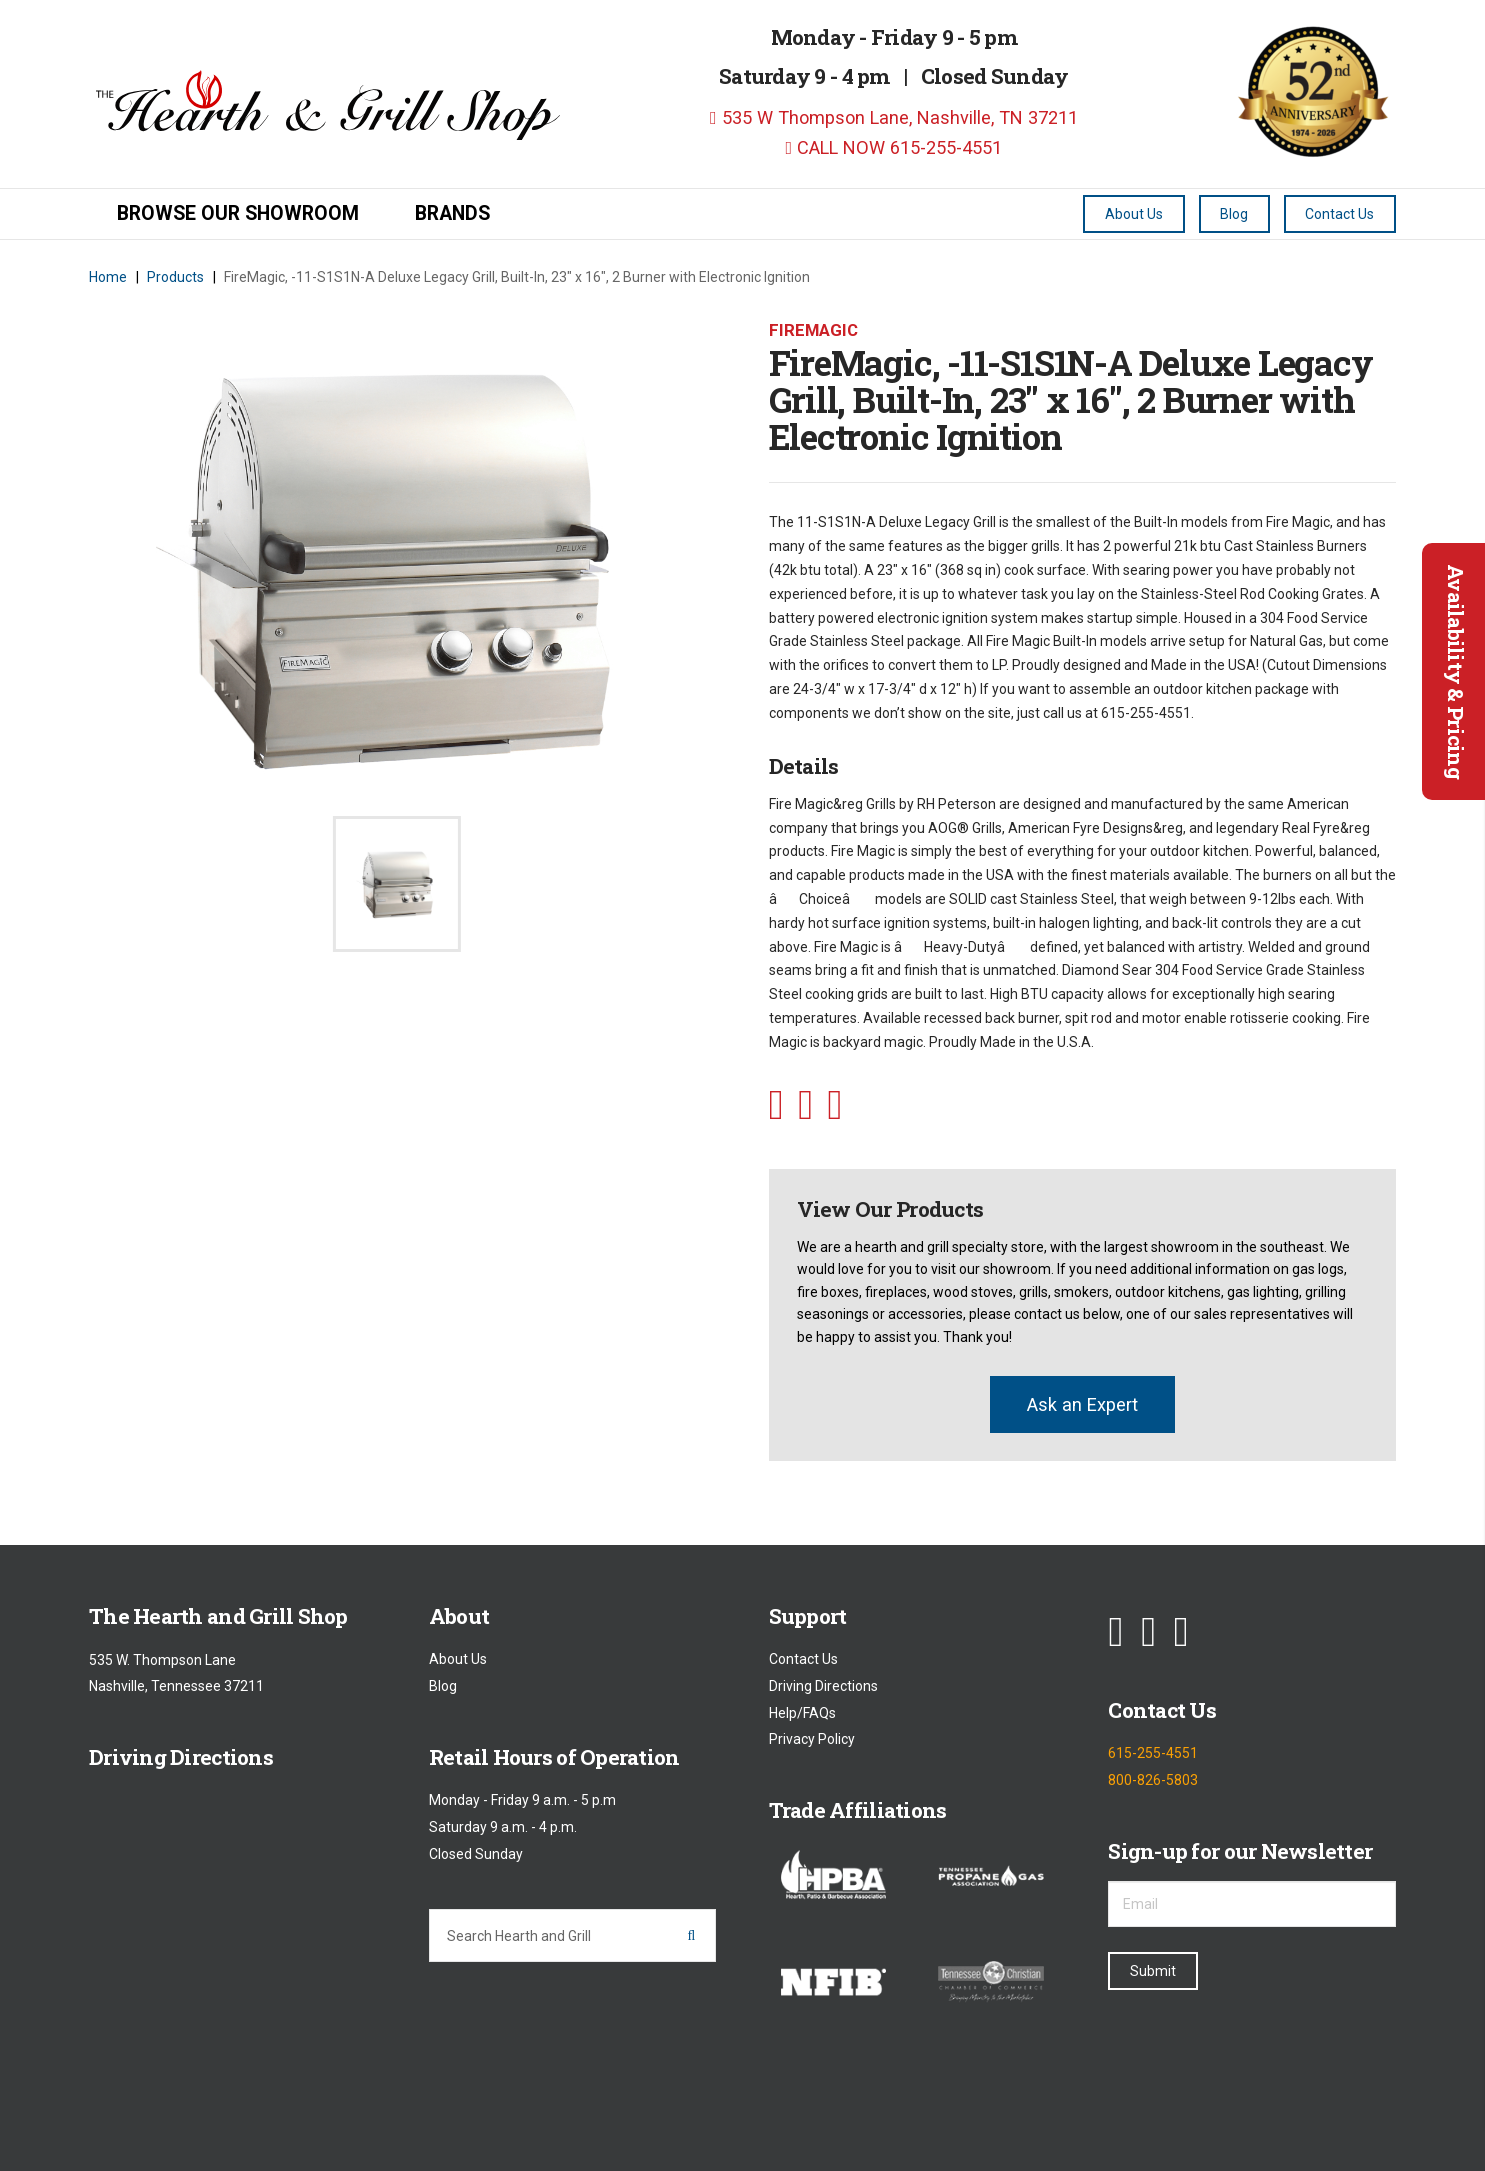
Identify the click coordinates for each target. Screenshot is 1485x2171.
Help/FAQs (802, 1713)
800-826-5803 (1153, 1780)
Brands (452, 213)
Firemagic (813, 330)
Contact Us (803, 1660)
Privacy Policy (812, 1740)
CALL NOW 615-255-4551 (893, 147)
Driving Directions (823, 1686)
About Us (458, 1660)
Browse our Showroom (238, 213)
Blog (443, 1686)
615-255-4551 (1153, 1754)
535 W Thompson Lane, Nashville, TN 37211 (894, 117)
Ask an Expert (1082, 1404)
